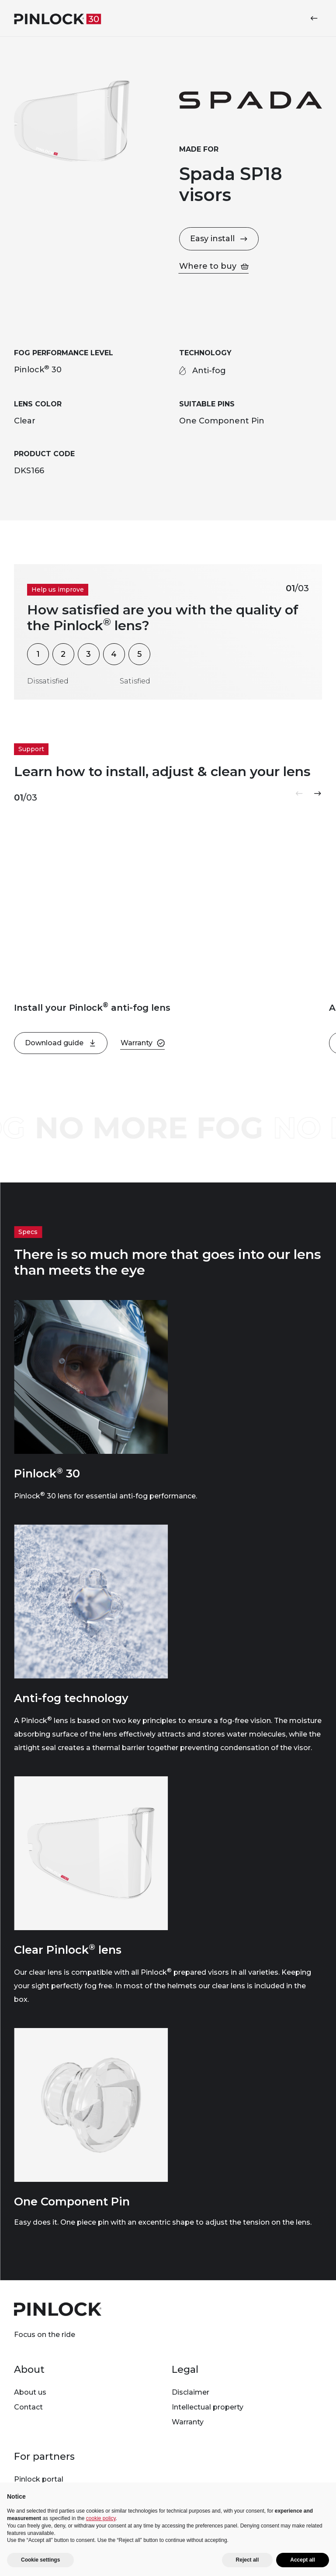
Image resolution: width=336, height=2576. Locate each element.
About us (30, 2392)
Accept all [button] (302, 2560)
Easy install (219, 238)
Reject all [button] (247, 2560)
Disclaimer (190, 2392)
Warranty (188, 2422)
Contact (28, 2407)
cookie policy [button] (101, 2518)
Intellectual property (207, 2407)
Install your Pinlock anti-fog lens (92, 1007)
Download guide (61, 1043)
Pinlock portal (38, 2479)
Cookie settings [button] (40, 2560)
